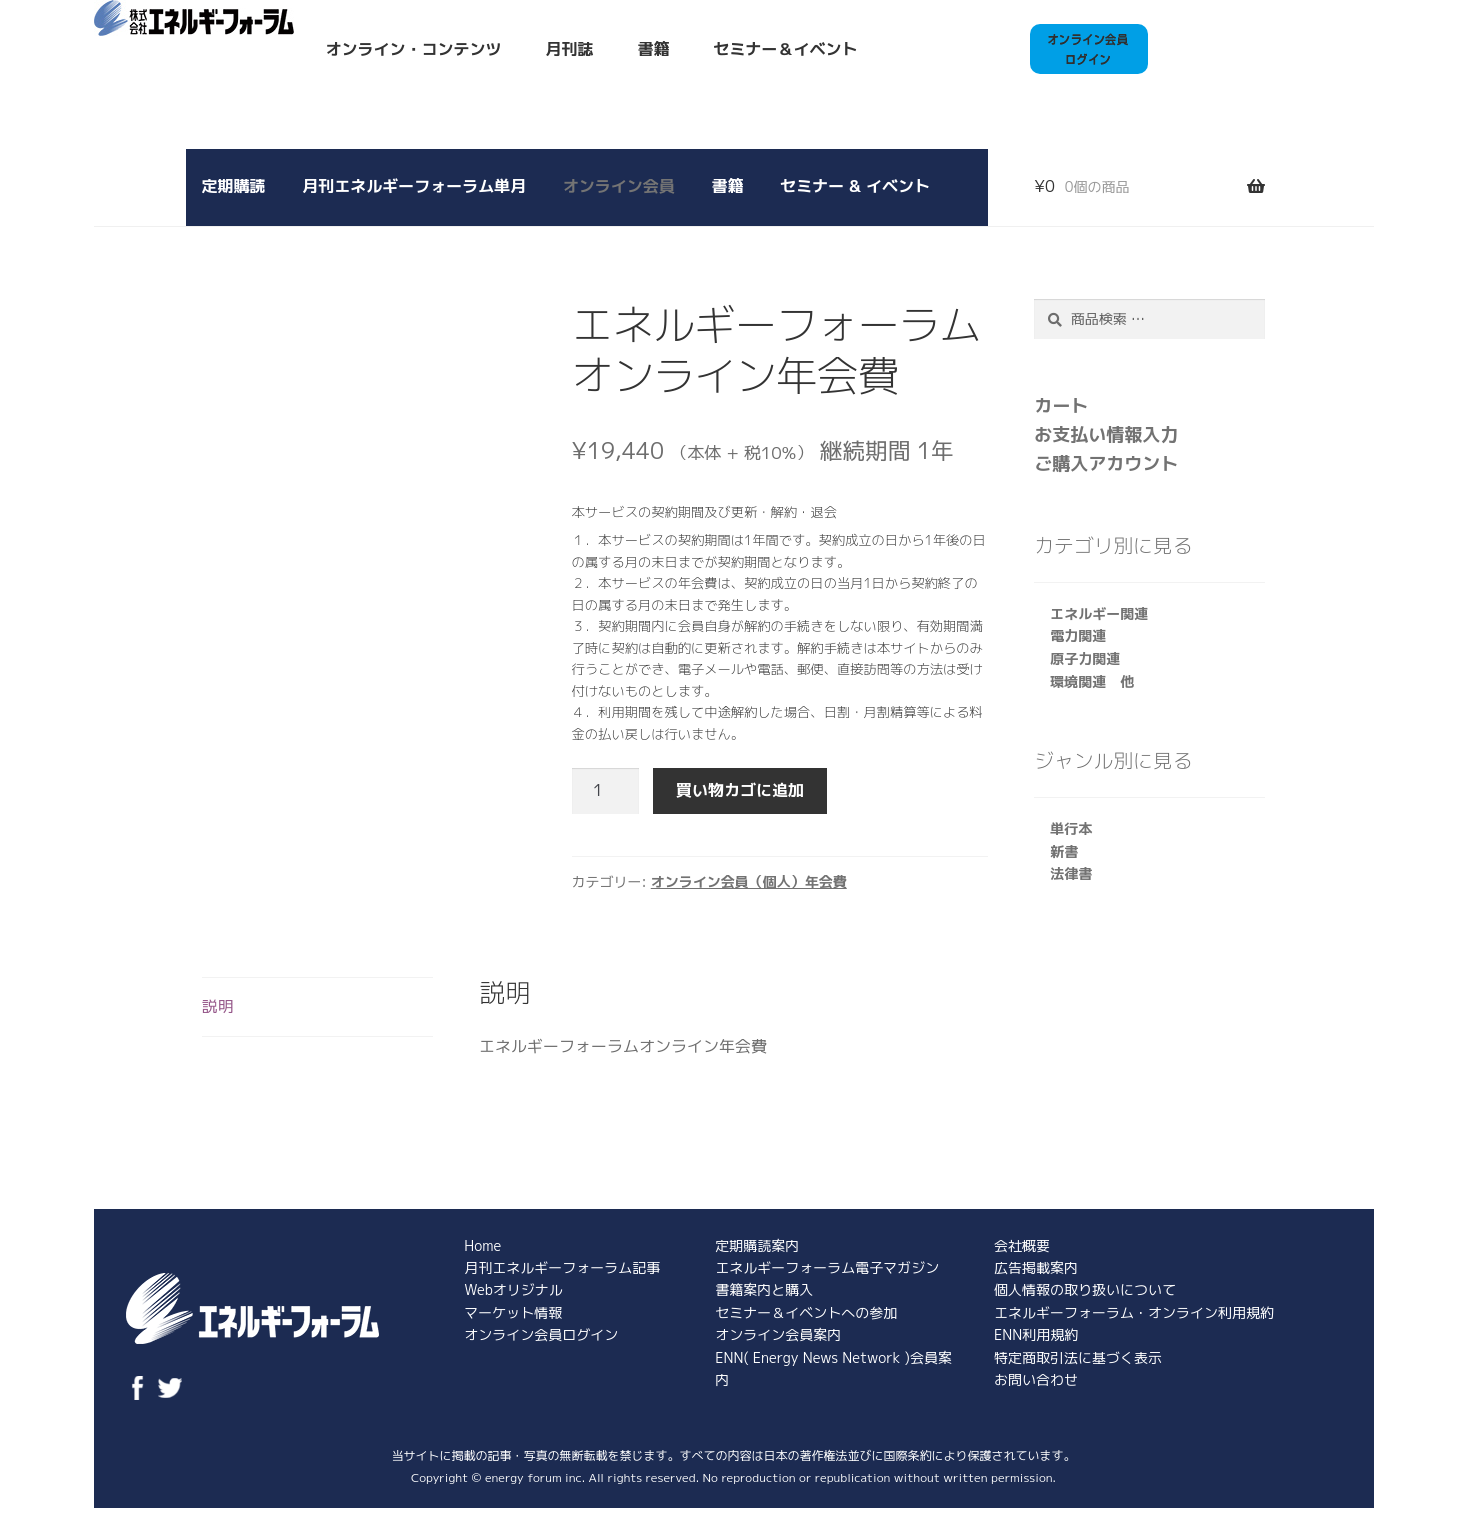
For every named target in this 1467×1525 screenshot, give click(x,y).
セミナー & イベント (855, 186)
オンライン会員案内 (778, 1334)
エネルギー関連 (1099, 613)
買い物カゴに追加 (740, 790)
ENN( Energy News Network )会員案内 (833, 1368)
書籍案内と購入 (764, 1289)
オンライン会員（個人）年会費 (749, 881)
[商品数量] (606, 791)
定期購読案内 (757, 1245)
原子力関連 (1085, 658)
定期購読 (234, 186)
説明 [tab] (218, 1006)
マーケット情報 (513, 1312)
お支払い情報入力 (1106, 434)
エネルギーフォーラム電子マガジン (827, 1267)
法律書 (1071, 873)
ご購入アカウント (1106, 463)
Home (482, 1245)
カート (1061, 405)
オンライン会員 (619, 186)
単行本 (1071, 828)
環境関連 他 (1092, 681)
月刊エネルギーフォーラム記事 (562, 1267)
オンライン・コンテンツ (414, 49)
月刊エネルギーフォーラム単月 (414, 186)
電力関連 (1078, 635)
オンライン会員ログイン (541, 1334)
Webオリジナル (513, 1289)
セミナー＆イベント (786, 49)
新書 (1064, 851)
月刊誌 (570, 49)
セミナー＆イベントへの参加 (806, 1312)
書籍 (654, 49)
